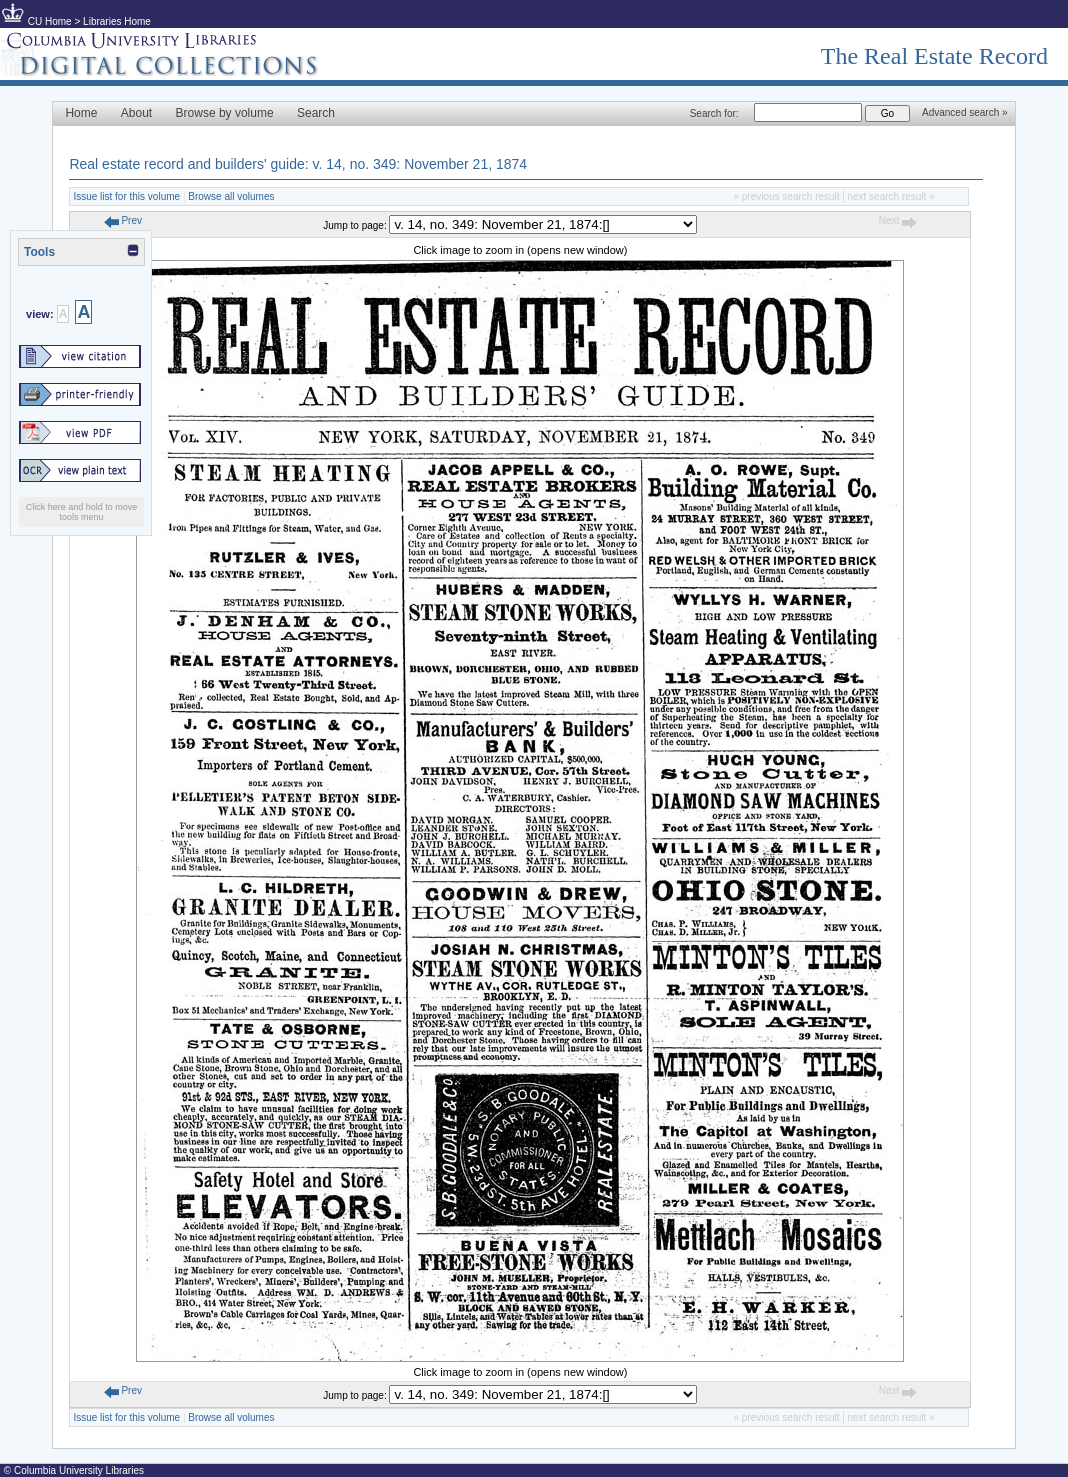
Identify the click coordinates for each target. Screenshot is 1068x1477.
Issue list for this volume (126, 196)
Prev (123, 220)
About (136, 113)
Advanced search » (965, 112)
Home (81, 113)
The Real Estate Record (934, 56)
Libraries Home (117, 21)
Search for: (714, 113)
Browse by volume (225, 113)
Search (316, 113)
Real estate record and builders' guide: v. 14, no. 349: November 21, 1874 (298, 164)
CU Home (50, 21)
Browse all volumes (231, 196)
